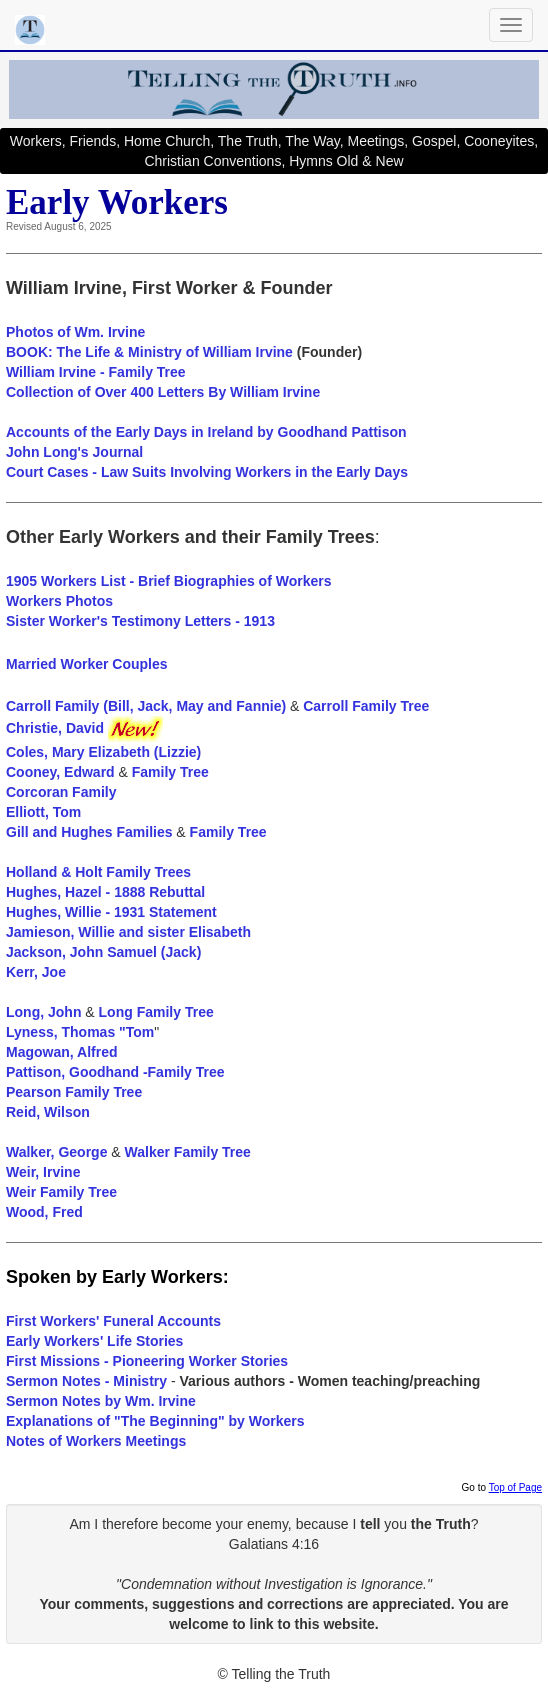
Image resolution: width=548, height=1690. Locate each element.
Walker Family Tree (188, 1152)
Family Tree (170, 772)
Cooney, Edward (60, 772)
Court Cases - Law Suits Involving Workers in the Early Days (207, 472)
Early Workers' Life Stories (94, 1341)
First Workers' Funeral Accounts (113, 1321)
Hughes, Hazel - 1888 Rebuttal (105, 892)
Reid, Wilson (48, 1112)
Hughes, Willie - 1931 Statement (111, 912)
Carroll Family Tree (366, 706)
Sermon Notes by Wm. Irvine (101, 1401)
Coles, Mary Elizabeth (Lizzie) (103, 752)
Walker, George (56, 1152)
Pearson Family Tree (74, 1092)
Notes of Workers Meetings (96, 1441)
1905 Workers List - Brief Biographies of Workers (168, 581)
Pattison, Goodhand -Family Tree (115, 1072)
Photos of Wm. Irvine (75, 332)
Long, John (43, 1012)
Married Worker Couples (87, 664)
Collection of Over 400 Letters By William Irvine (163, 392)
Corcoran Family (61, 792)
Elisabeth (220, 932)
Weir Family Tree (61, 1192)
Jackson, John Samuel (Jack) (103, 952)
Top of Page (515, 1487)
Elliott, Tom (43, 812)
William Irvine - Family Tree (96, 372)
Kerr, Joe (36, 972)
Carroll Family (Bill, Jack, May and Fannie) (148, 706)
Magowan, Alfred (62, 1052)
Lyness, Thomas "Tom (80, 1032)
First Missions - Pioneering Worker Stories (147, 1361)
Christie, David (84, 728)
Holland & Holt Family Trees (98, 872)
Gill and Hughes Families (89, 832)
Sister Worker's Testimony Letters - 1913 (140, 621)
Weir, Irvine (43, 1172)
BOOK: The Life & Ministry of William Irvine (149, 352)
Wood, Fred (44, 1212)
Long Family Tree (156, 1012)
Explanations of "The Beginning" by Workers (155, 1421)
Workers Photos (59, 601)
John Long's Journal (74, 452)
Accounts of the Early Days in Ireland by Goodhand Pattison (206, 432)
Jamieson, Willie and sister (95, 932)
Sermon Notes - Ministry (86, 1381)
